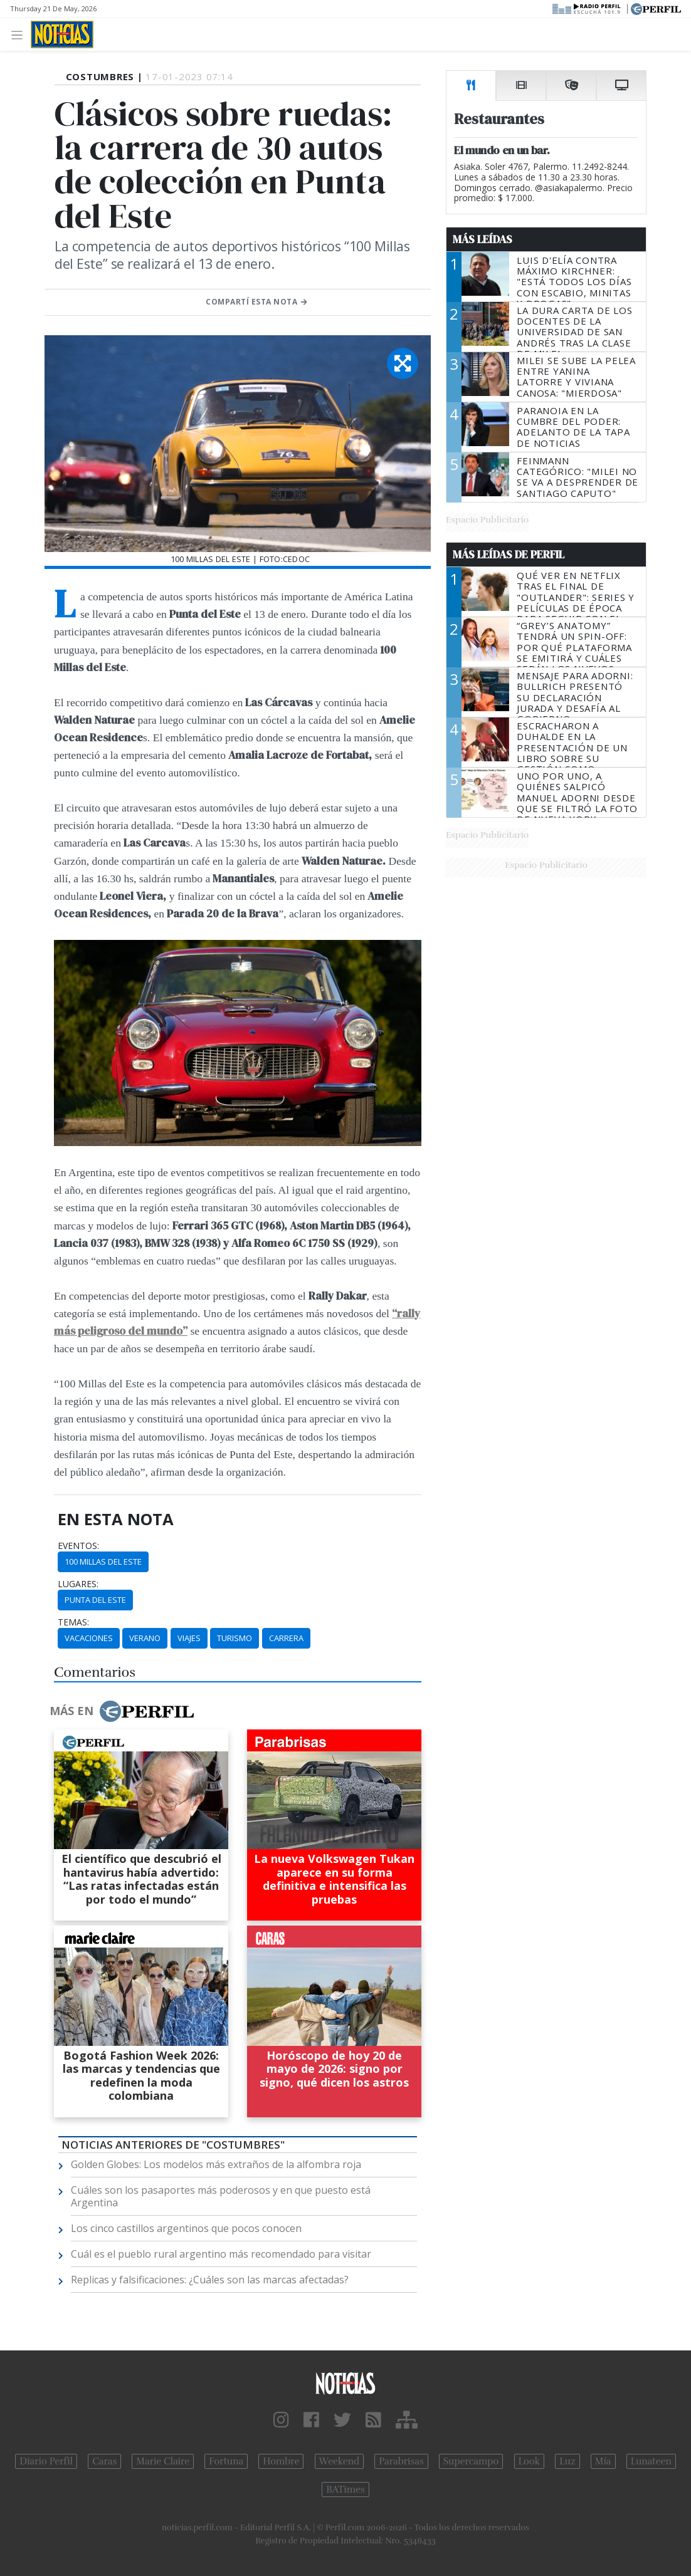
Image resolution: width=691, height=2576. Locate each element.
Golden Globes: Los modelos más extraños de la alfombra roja (216, 2164)
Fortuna (226, 2461)
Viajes (189, 1638)
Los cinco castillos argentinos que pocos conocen (186, 2228)
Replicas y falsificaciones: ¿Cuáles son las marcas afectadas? (210, 2280)
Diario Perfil (46, 2461)
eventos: (78, 1545)
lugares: (78, 1584)
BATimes (345, 2489)
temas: (73, 1622)
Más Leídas (482, 239)
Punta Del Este (95, 1599)
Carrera (286, 1638)
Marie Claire (162, 2461)
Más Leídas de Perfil (508, 554)
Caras (104, 2461)
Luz (567, 2461)
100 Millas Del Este (103, 1561)
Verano (145, 1638)
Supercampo (471, 2461)
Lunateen (651, 2461)
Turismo (234, 1638)
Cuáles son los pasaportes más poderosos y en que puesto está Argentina (221, 2196)
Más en (122, 1711)
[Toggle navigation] (20, 34)
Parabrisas (401, 2461)
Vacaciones (89, 1638)
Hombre (281, 2461)
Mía (603, 2461)
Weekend (339, 2461)
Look (530, 2461)
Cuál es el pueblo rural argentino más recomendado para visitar (221, 2254)
